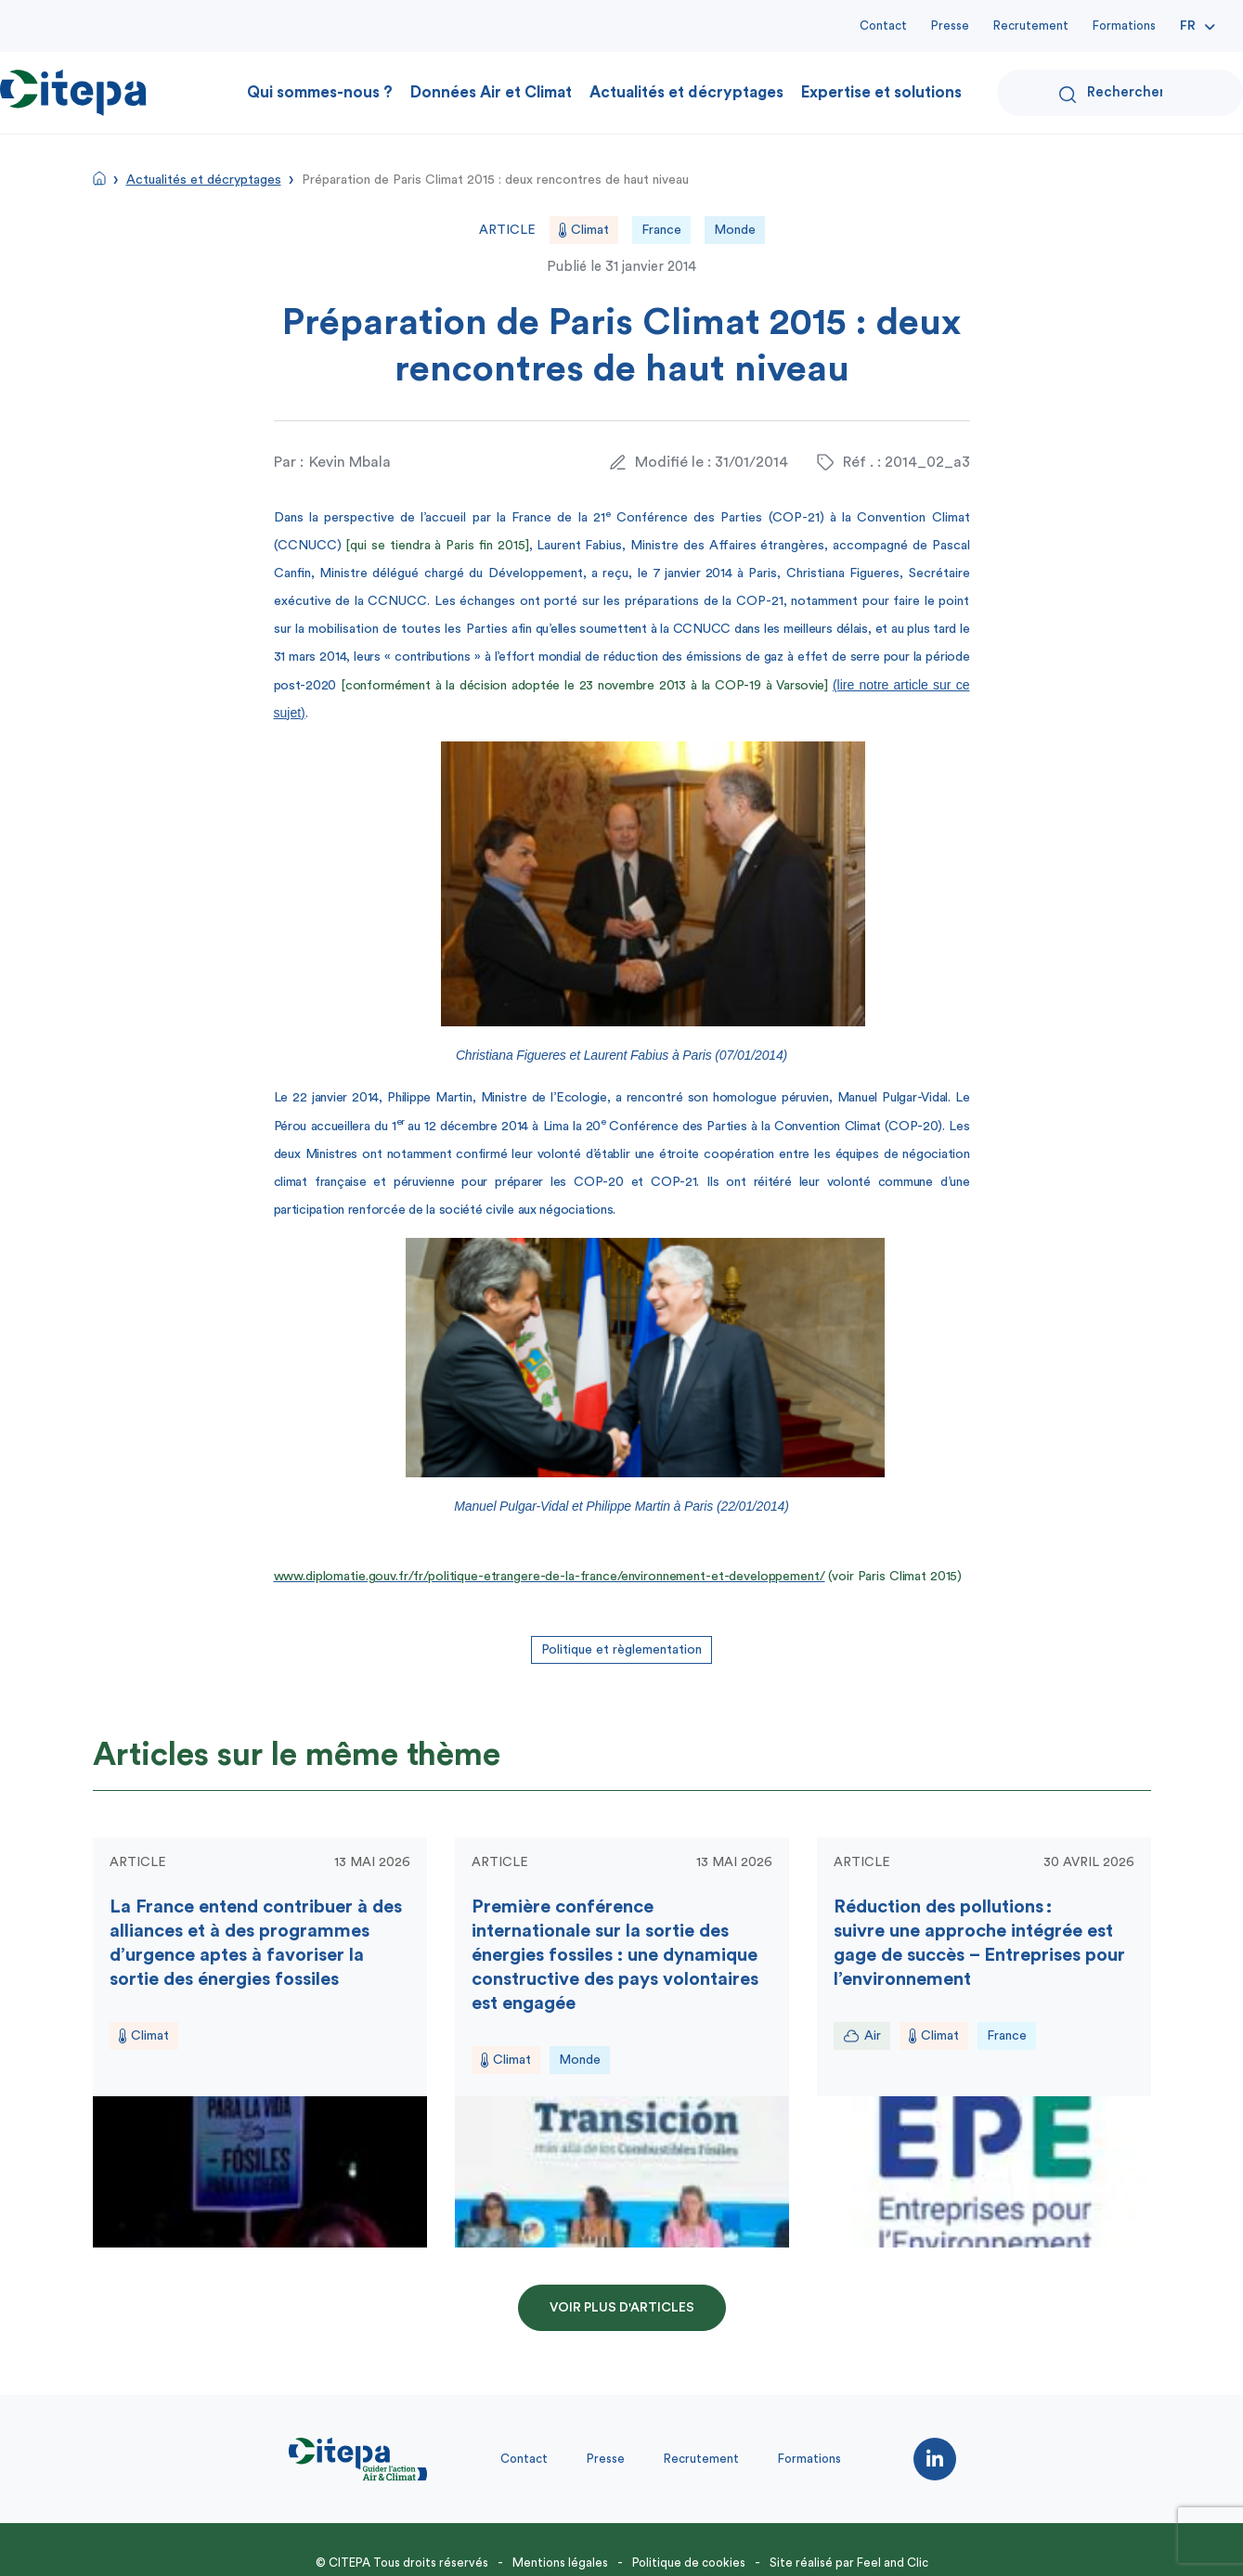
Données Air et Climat (491, 92)
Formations (1124, 25)
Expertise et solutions (881, 92)
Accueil (99, 178)
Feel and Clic (892, 2563)
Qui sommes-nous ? (320, 92)
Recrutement (1030, 25)
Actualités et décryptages (686, 92)
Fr (1188, 25)
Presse (950, 25)
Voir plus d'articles (622, 2307)
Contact (883, 25)
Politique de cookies (688, 2563)
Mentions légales (560, 2563)
